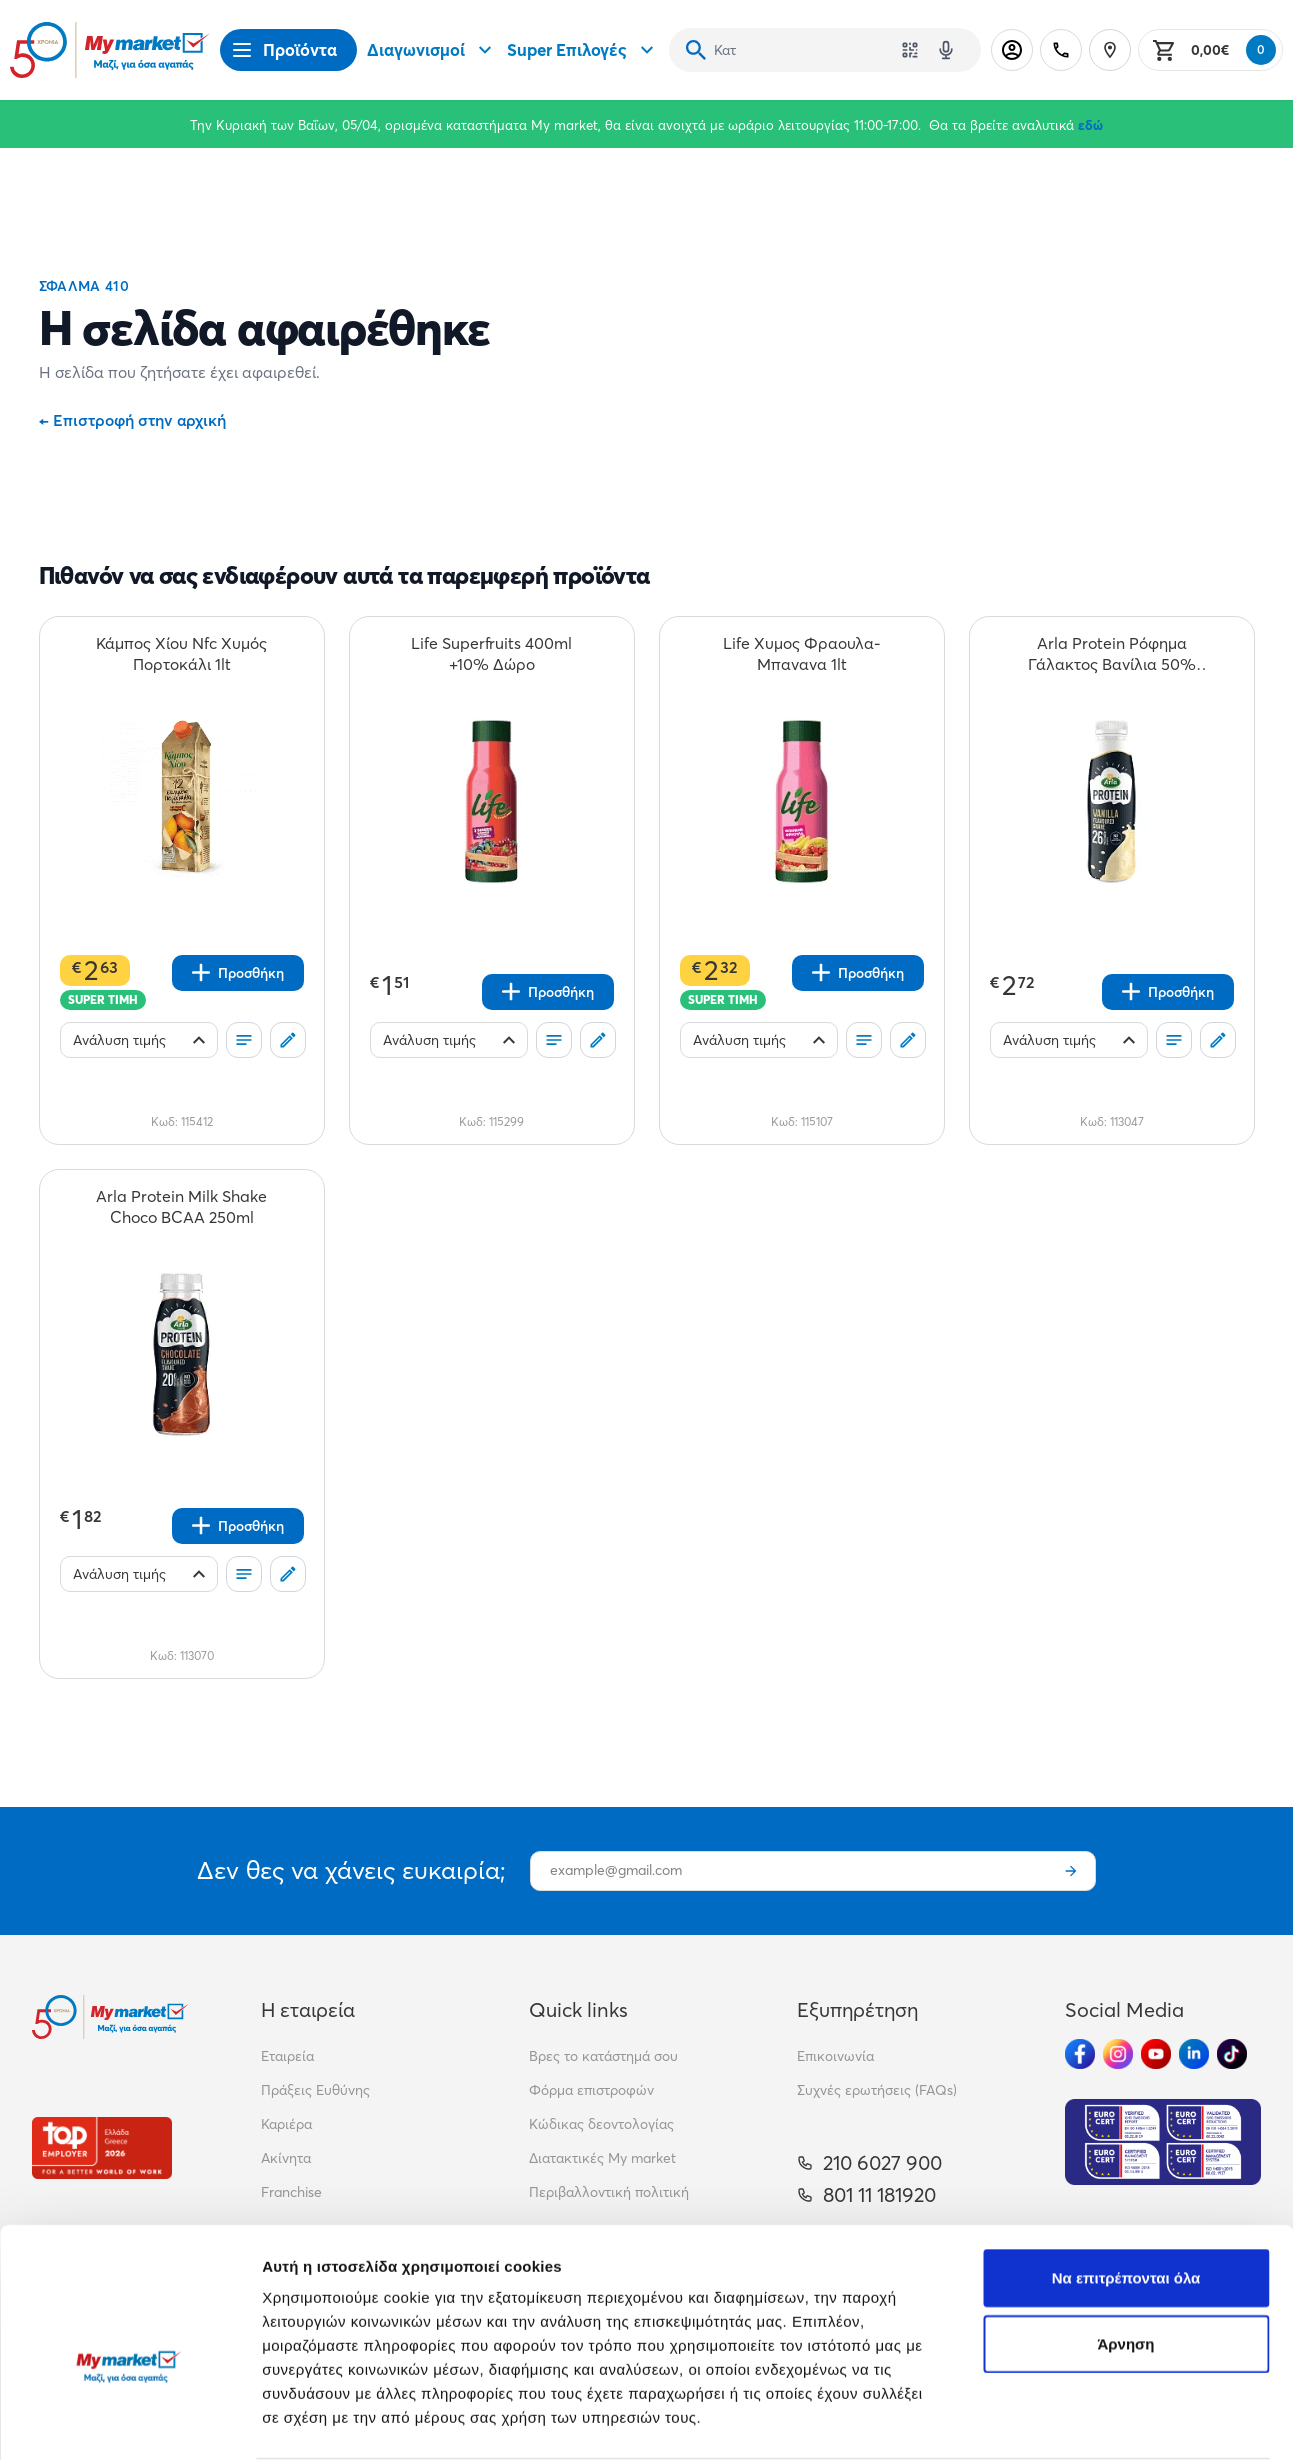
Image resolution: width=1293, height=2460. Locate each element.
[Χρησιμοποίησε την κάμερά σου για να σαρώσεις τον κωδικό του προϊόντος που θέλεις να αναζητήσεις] (910, 50)
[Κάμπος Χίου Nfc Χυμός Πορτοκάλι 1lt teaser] (182, 654)
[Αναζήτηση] (696, 50)
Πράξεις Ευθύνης (315, 2090)
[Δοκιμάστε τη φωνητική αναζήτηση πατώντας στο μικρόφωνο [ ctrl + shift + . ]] (946, 50)
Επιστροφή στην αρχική (132, 420)
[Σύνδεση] (1012, 50)
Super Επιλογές (583, 50)
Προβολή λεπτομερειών (348, 2420)
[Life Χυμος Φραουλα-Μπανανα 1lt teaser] (802, 654)
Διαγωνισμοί (432, 50)
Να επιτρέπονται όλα (1126, 2169)
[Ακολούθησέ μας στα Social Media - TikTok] (1232, 2054)
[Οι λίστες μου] (244, 1040)
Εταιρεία (287, 2056)
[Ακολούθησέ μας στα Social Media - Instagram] (1118, 2054)
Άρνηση (1125, 2235)
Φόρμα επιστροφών (591, 2090)
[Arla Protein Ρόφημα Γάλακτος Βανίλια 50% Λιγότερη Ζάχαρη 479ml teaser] (1112, 654)
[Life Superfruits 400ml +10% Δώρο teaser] (492, 654)
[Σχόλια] (288, 1040)
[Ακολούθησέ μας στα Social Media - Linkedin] (1194, 2054)
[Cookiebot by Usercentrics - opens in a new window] (129, 2421)
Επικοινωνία (835, 2056)
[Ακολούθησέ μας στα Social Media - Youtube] (1156, 2054)
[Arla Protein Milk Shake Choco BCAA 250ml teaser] (182, 1207)
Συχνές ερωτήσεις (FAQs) (877, 2090)
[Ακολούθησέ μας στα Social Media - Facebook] (1080, 2054)
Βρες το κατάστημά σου (603, 2056)
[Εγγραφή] (1071, 1871)
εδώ (1090, 125)
